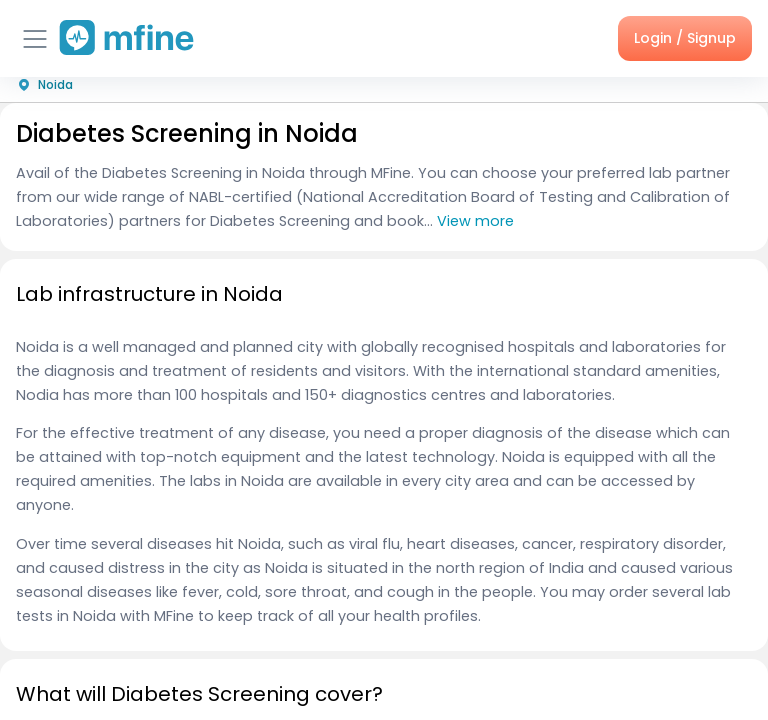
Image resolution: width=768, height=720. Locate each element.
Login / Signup (685, 38)
